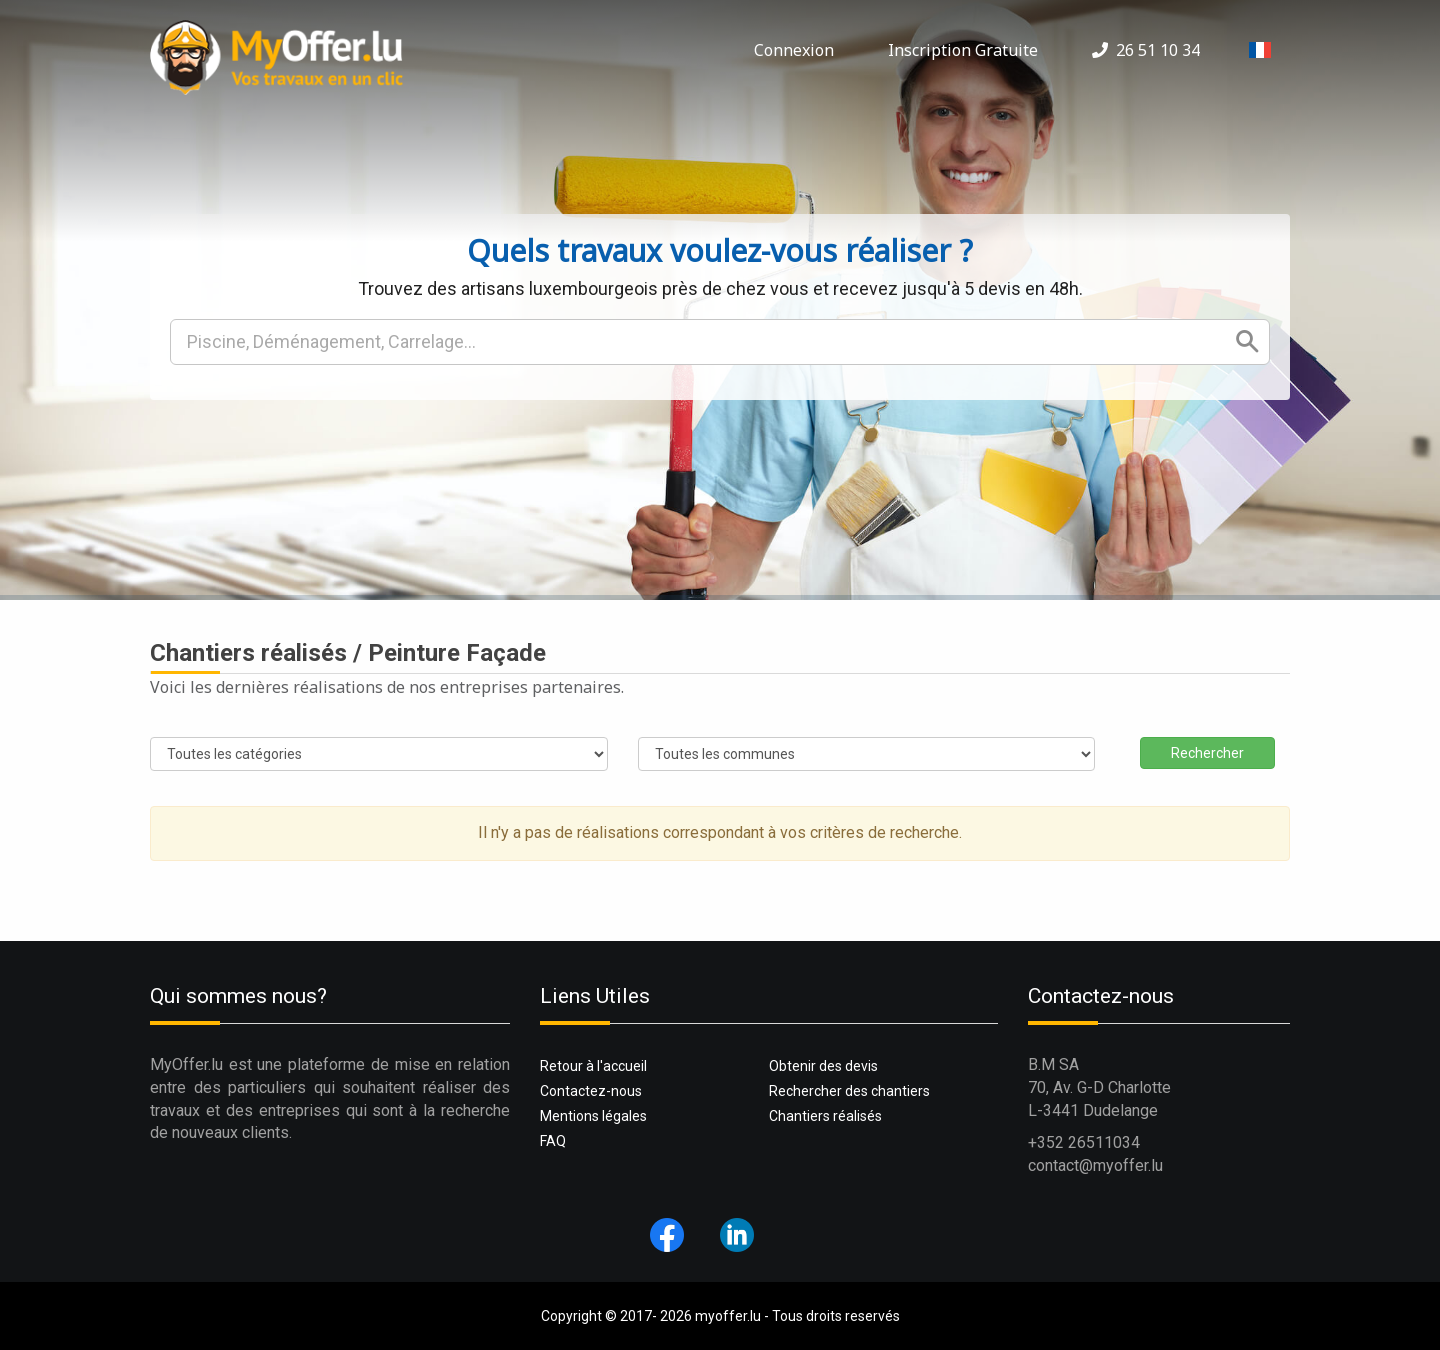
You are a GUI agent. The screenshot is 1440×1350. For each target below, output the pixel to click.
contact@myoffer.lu (1095, 1165)
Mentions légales (593, 1116)
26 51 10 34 (1146, 50)
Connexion (794, 50)
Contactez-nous (591, 1091)
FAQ (553, 1141)
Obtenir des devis (823, 1066)
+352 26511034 (1084, 1142)
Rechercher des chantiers (849, 1091)
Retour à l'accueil (593, 1066)
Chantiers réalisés (825, 1116)
